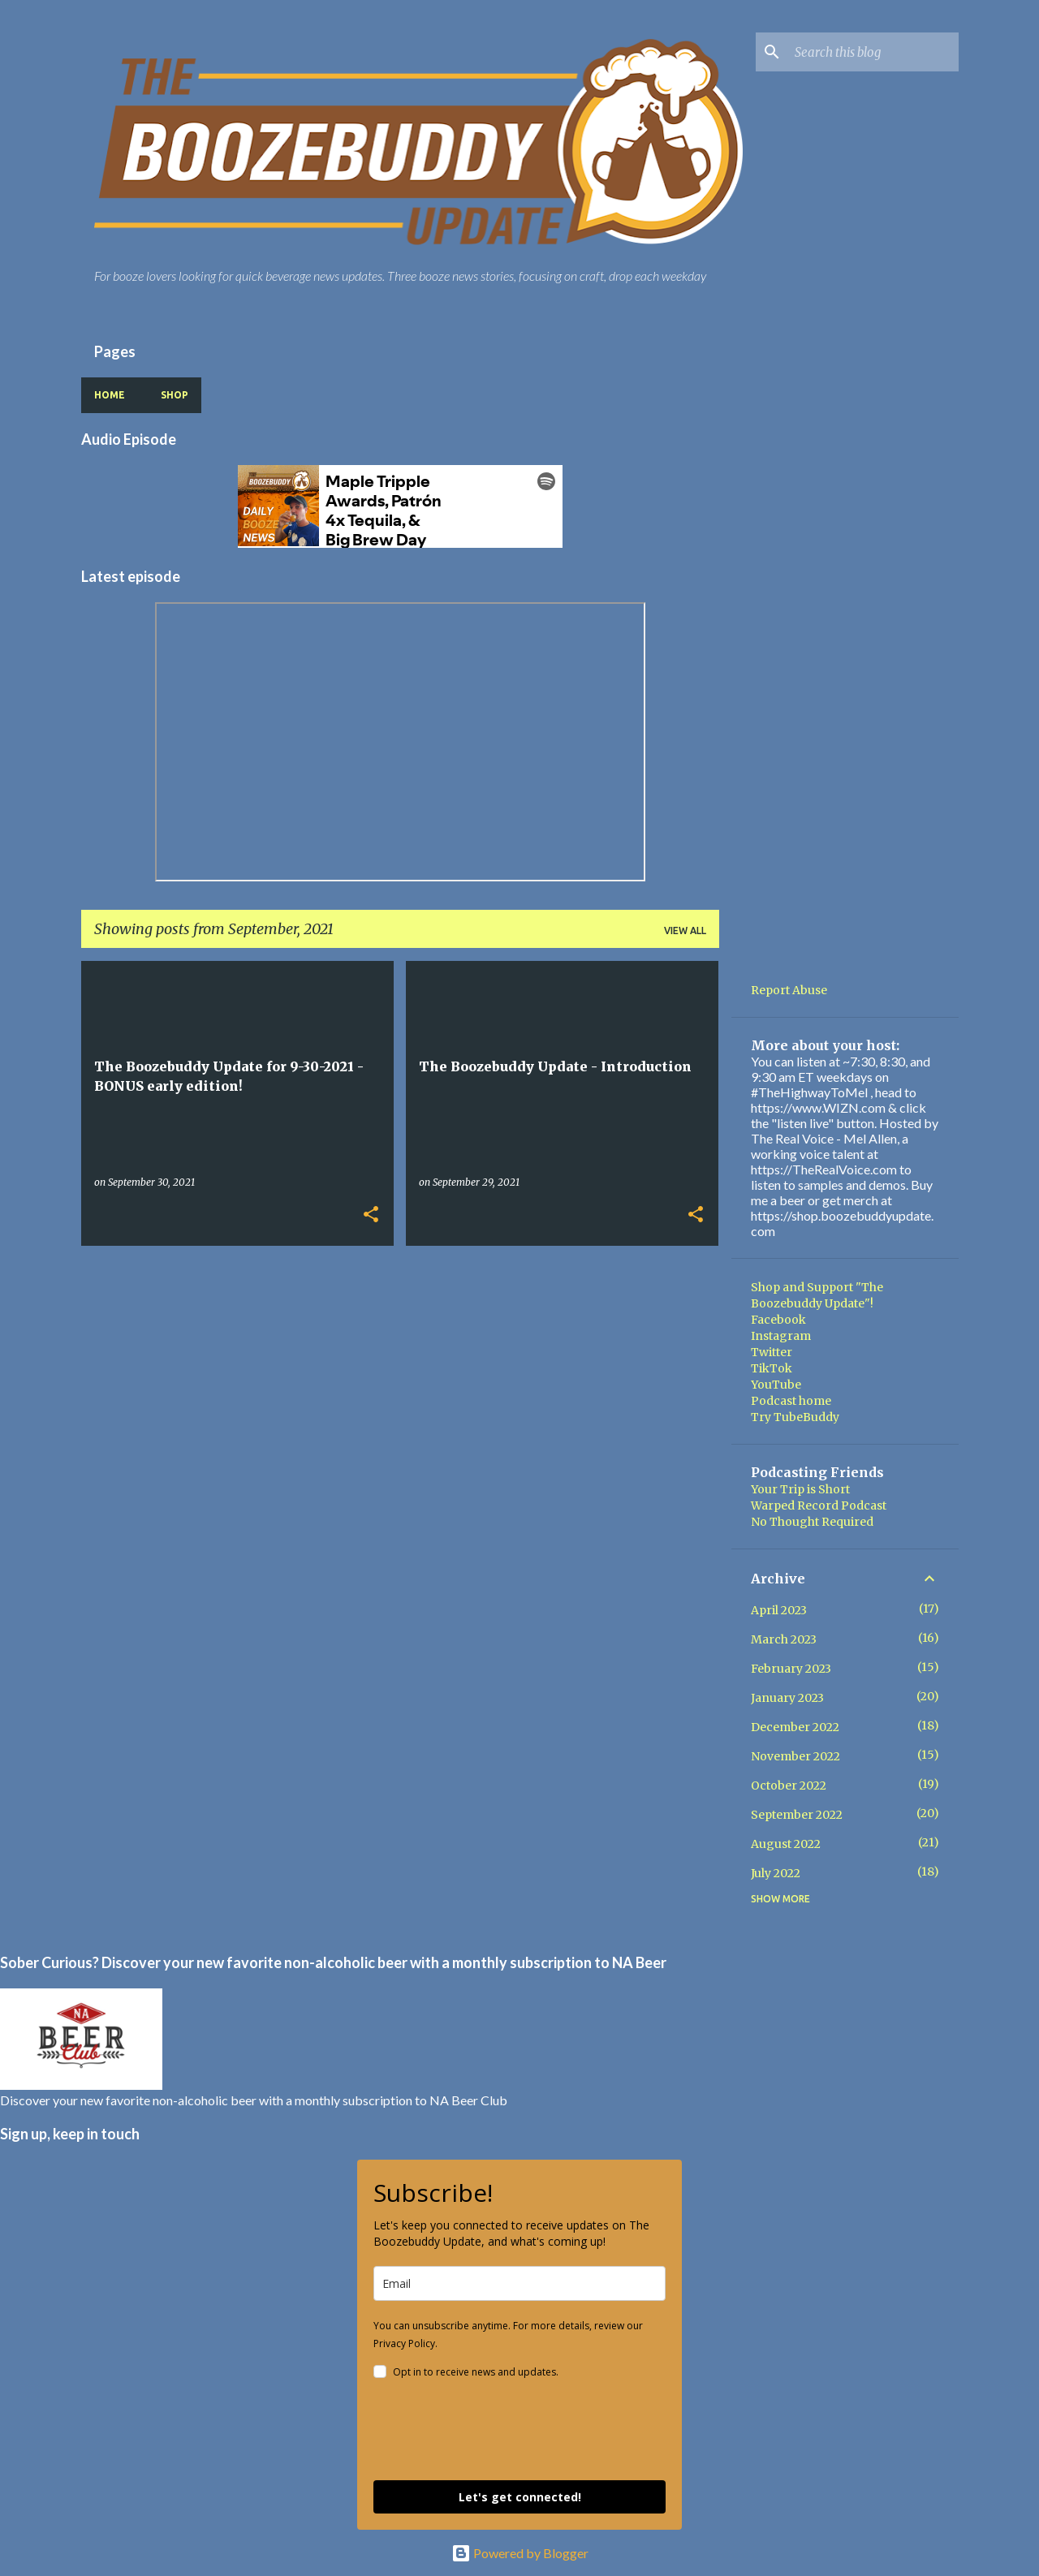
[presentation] (496, 2432)
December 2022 (795, 1727)
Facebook (778, 1319)
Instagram (781, 1336)
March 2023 (784, 1639)
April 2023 (779, 1610)
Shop (174, 395)
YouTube (776, 1384)
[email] (519, 2283)
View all (685, 930)
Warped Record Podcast (818, 1505)
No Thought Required (812, 1521)
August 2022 (786, 1844)
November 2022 (795, 1756)
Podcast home (791, 1401)
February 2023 (791, 1668)
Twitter (771, 1352)
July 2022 (775, 1873)
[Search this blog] (873, 51)
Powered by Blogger (519, 2553)
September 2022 (797, 1814)
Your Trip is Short (800, 1489)
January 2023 (787, 1698)
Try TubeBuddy (795, 1417)
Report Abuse (789, 990)
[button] (371, 1215)
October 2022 (788, 1785)
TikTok (771, 1368)
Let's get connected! (520, 2497)
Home (109, 395)
